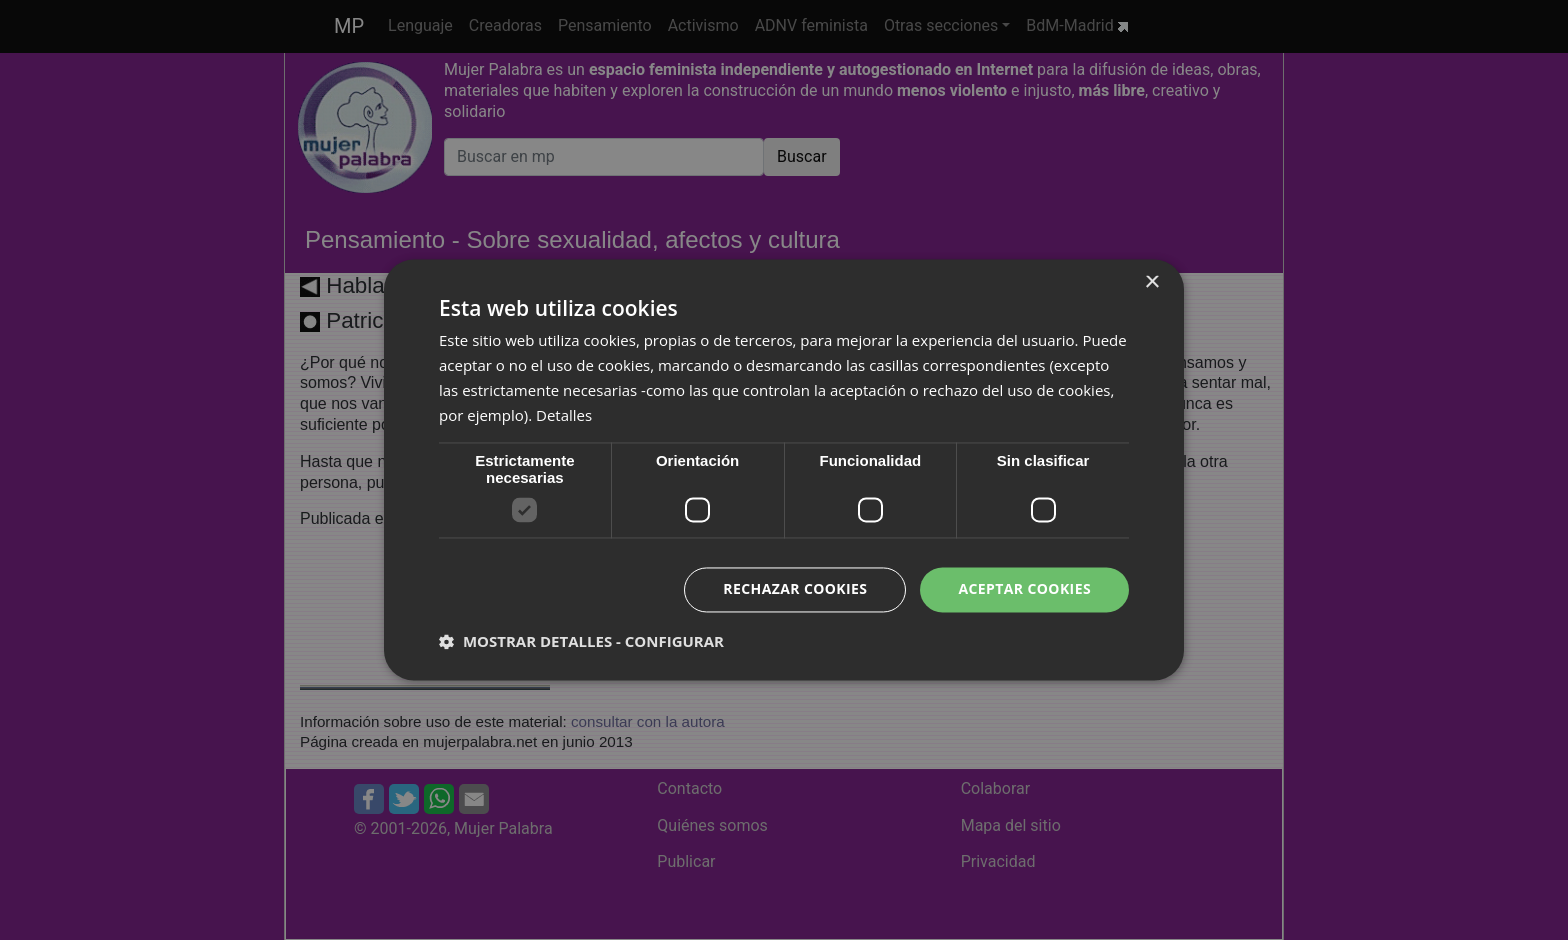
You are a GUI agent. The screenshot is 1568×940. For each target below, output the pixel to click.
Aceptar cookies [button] (1024, 589)
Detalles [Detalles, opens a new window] (564, 415)
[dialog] (784, 470)
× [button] (1151, 282)
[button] (581, 642)
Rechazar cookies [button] (795, 589)
